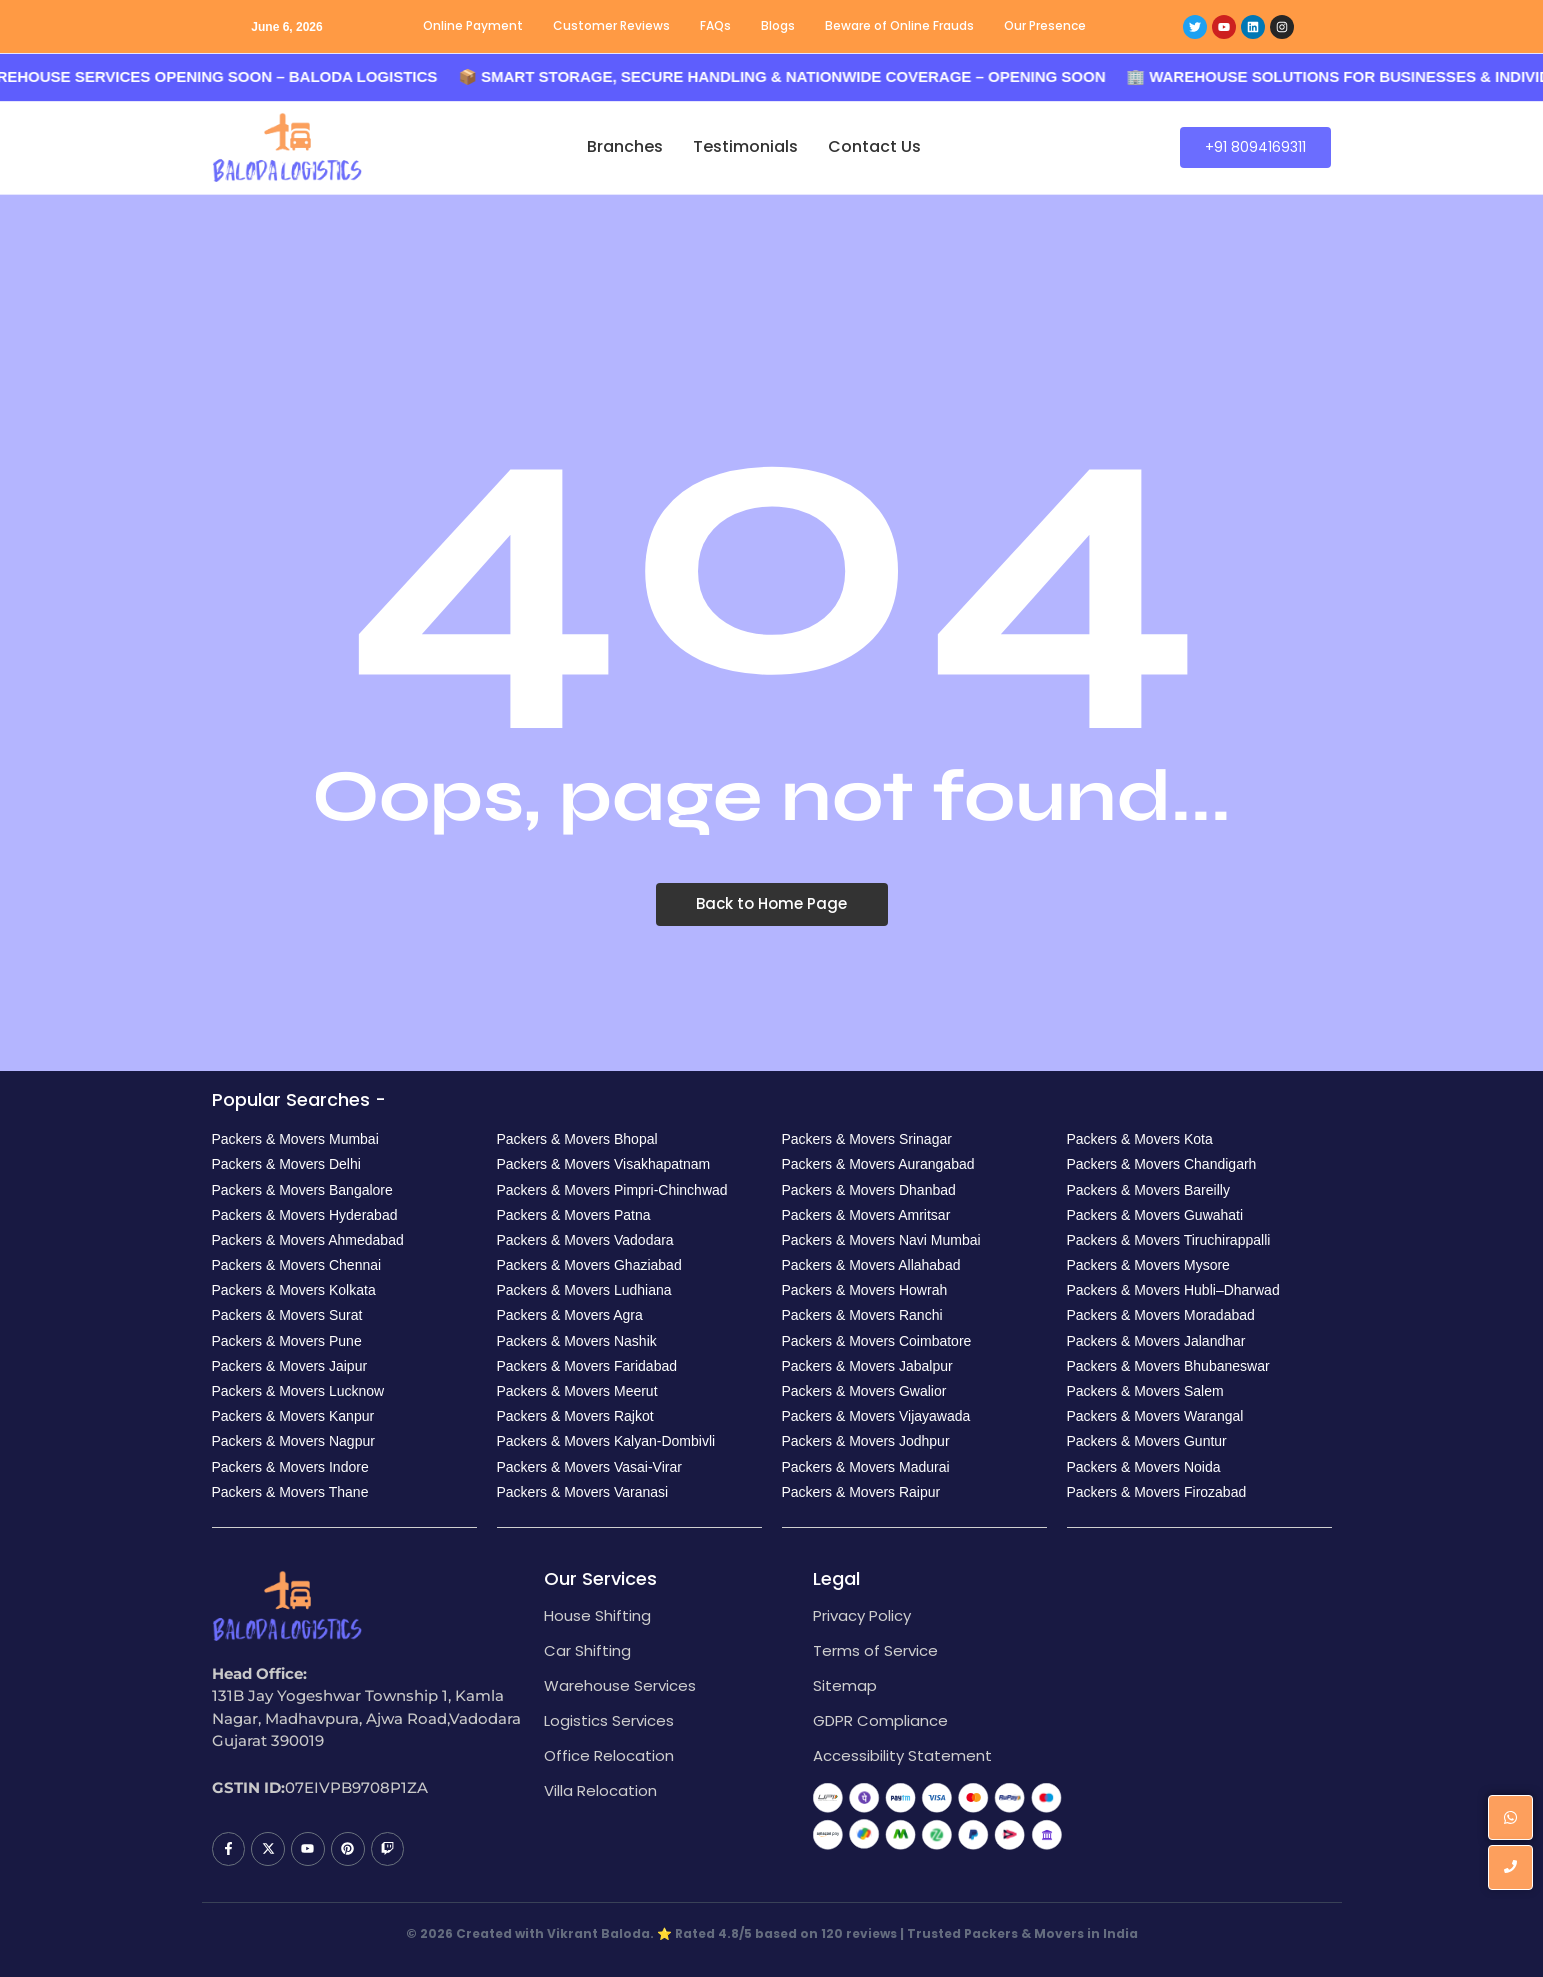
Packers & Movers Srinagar (867, 1139)
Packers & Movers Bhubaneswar (1168, 1366)
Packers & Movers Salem (1145, 1391)
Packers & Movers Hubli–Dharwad (1173, 1290)
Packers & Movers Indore (290, 1467)
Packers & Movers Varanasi (583, 1492)
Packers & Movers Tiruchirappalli (1169, 1240)
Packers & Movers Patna (574, 1215)
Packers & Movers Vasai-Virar (589, 1467)
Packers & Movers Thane (290, 1492)
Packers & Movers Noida (1144, 1467)
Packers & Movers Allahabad (871, 1265)
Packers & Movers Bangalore (302, 1190)
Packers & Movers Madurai (866, 1467)
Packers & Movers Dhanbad (869, 1190)
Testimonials (745, 146)
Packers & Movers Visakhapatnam (604, 1164)
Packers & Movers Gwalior (864, 1391)
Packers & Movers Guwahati (1155, 1215)
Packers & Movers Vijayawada (876, 1416)
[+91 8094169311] (1255, 147)
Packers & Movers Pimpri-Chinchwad (612, 1190)
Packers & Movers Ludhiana (584, 1290)
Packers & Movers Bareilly (1148, 1190)
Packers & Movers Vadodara (585, 1240)
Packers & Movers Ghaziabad (589, 1265)
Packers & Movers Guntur (1147, 1441)
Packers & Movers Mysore (1148, 1265)
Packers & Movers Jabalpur (867, 1366)
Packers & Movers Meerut (577, 1391)
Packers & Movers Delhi (286, 1164)
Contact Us (874, 146)
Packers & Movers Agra (570, 1315)
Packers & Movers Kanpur (293, 1416)
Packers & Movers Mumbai (295, 1139)
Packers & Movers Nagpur (293, 1441)
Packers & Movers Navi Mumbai (881, 1240)
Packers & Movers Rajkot (575, 1416)
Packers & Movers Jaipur (290, 1366)
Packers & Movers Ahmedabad (308, 1240)
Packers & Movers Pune (287, 1341)
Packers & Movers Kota (1140, 1139)
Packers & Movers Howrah (865, 1290)
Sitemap (845, 1685)
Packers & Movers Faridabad (587, 1366)
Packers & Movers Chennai (297, 1265)
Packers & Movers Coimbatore (877, 1341)
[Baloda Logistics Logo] (287, 147)
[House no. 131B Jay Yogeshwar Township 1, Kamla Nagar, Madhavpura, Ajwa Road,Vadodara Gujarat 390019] (1206, 1720)
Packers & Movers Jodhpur (866, 1441)
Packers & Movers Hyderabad (305, 1215)
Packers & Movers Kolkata (294, 1290)
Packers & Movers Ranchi (862, 1315)
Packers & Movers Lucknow (298, 1391)
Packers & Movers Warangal (1155, 1416)
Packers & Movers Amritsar (866, 1215)
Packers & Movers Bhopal (577, 1139)
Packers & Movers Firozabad (1157, 1492)
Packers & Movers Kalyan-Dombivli (606, 1441)
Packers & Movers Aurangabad (878, 1164)
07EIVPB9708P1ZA (356, 1787)
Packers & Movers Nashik (577, 1341)
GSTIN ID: (248, 1787)
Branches (625, 146)
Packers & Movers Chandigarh (1162, 1164)
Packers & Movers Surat (287, 1315)
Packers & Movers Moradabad (1161, 1315)
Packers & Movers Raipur (861, 1492)
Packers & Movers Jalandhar (1156, 1341)
